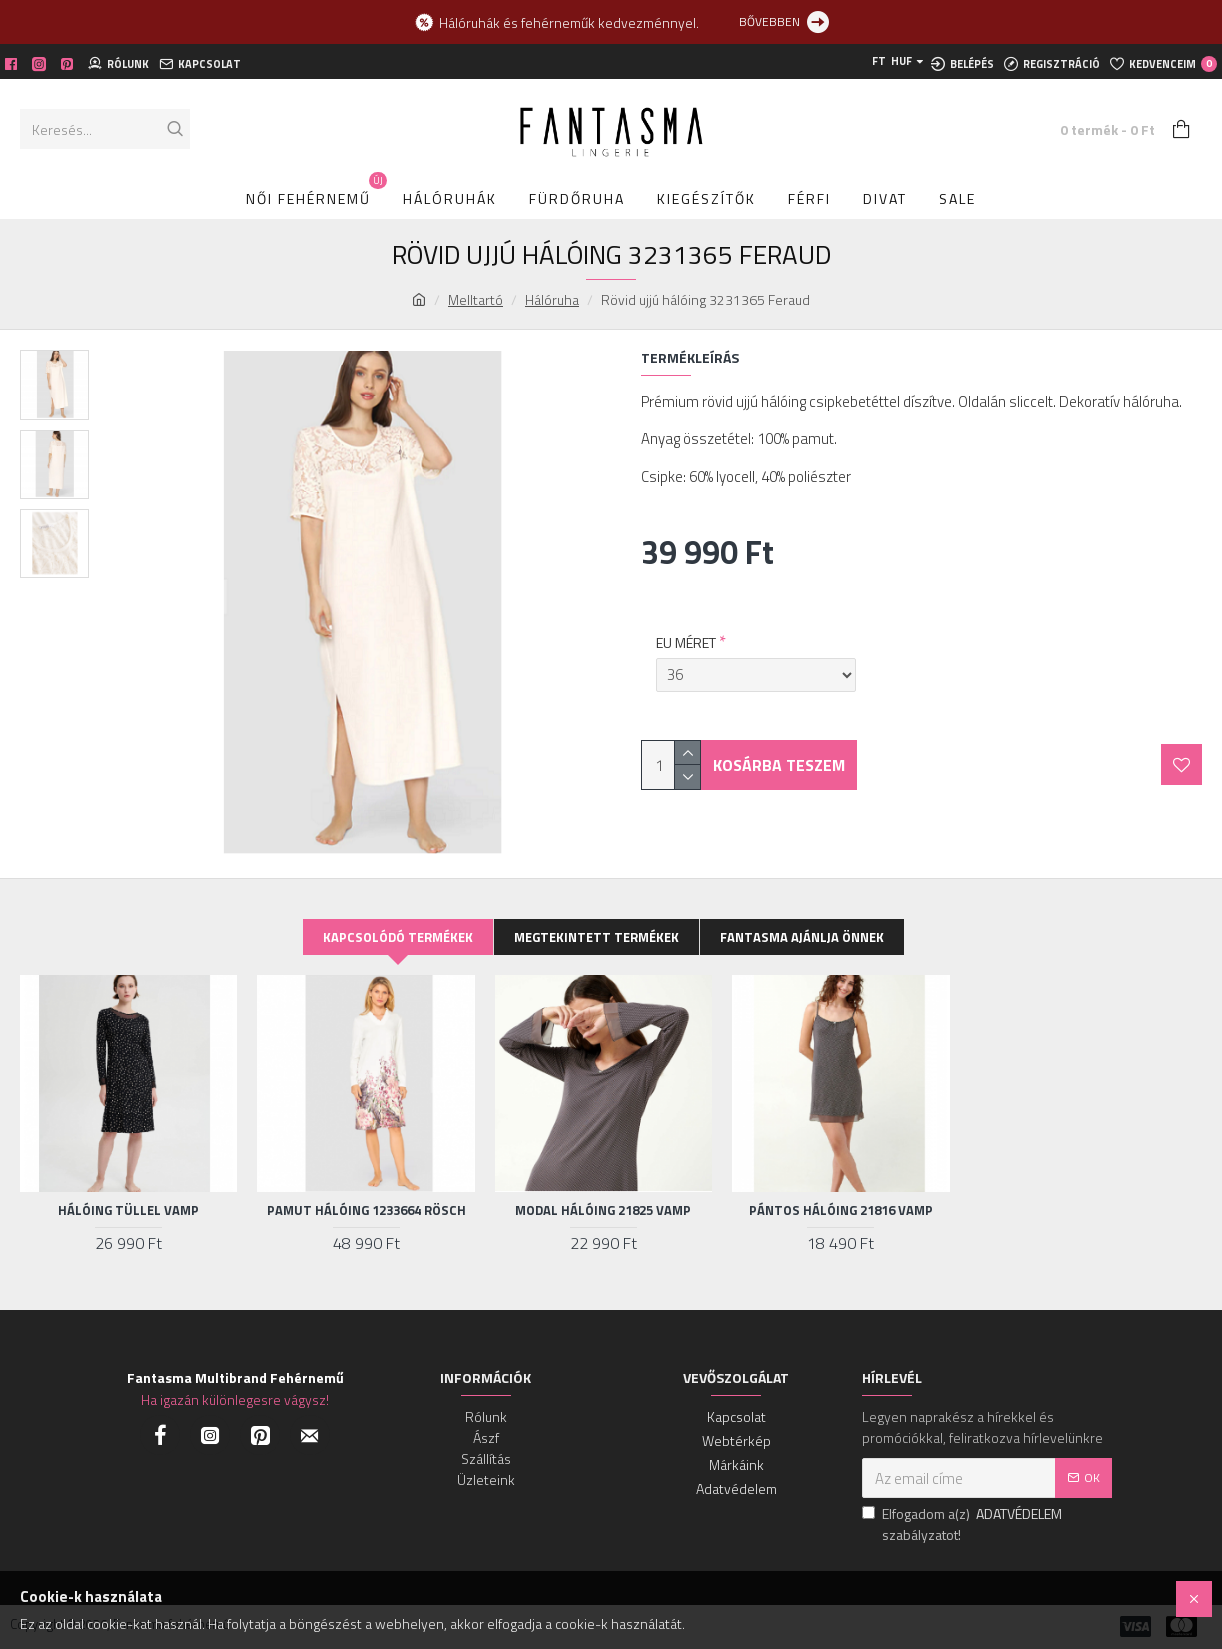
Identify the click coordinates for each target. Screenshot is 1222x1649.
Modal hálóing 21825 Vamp (603, 1210)
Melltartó (475, 299)
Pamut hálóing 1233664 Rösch (366, 1210)
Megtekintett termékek (596, 937)
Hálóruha (552, 299)
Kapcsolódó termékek (398, 937)
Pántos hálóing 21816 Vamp (841, 1210)
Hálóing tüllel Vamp (128, 1210)
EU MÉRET (686, 632)
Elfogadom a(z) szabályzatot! (963, 1524)
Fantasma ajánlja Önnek (802, 937)
